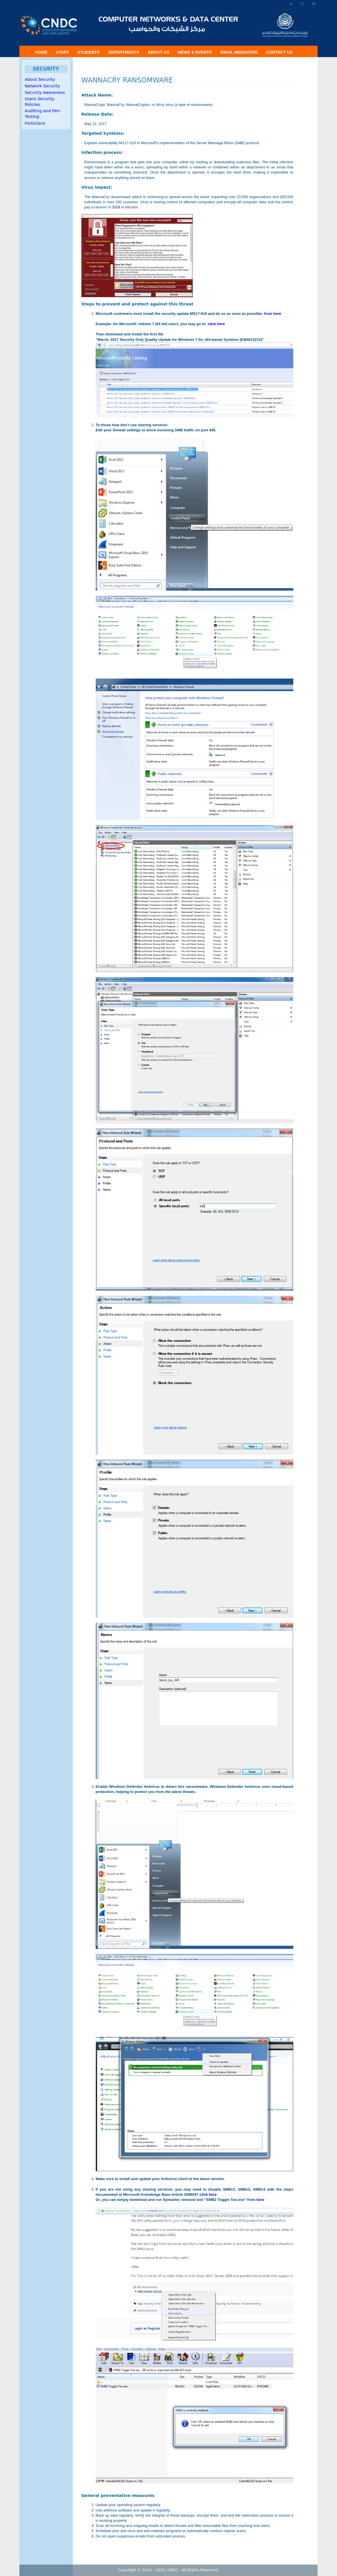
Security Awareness (45, 92)
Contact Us (279, 52)
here (260, 2199)
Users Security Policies (40, 101)
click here (216, 324)
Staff (62, 52)
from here (272, 313)
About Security (40, 79)
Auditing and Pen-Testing (43, 113)
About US (158, 52)
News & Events (195, 52)
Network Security (42, 86)
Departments (123, 52)
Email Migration (239, 52)
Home (41, 52)
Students (88, 52)
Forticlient (35, 123)
